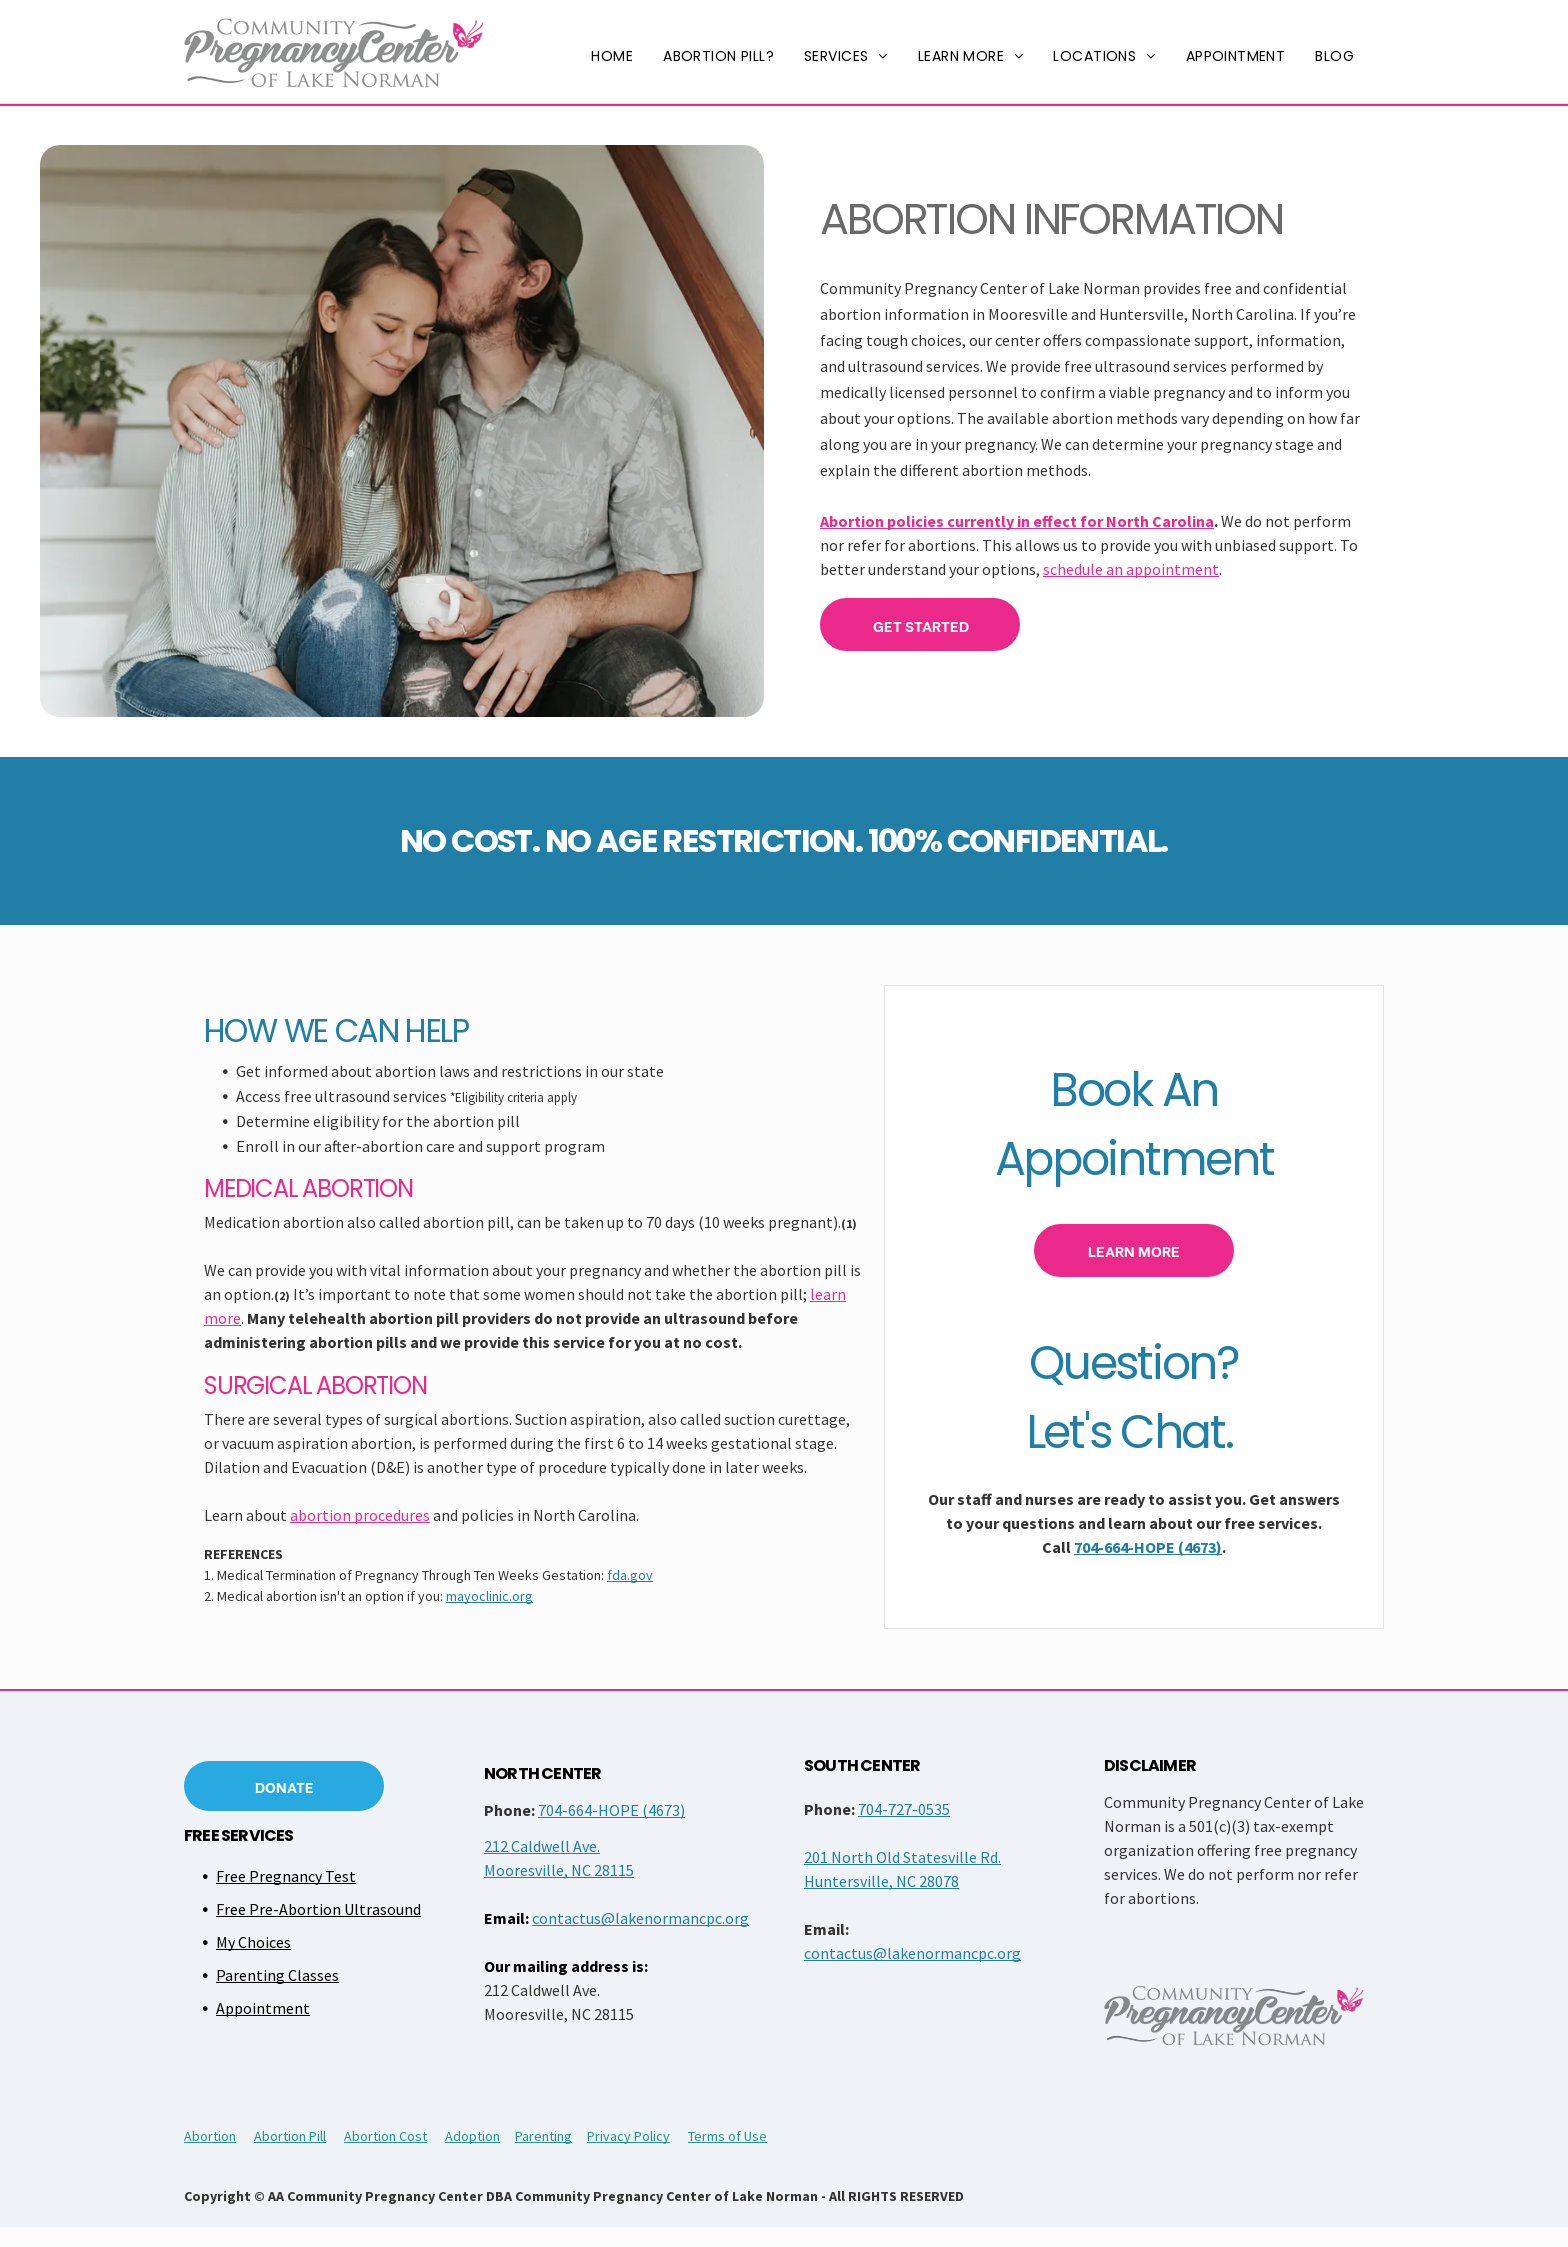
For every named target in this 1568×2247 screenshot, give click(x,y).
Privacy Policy (628, 2136)
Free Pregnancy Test (286, 1876)
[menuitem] (612, 56)
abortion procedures (360, 1515)
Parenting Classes (277, 1975)
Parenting (543, 2136)
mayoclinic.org (489, 1596)
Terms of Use (727, 2136)
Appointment (263, 2008)
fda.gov (630, 1575)
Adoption (472, 2136)
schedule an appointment (1131, 569)
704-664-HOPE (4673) (1148, 1547)
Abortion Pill (290, 2136)
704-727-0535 (904, 1809)
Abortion (210, 2136)
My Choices (253, 1942)
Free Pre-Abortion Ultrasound (318, 1909)
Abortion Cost (385, 2136)
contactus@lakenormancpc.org (640, 1918)
